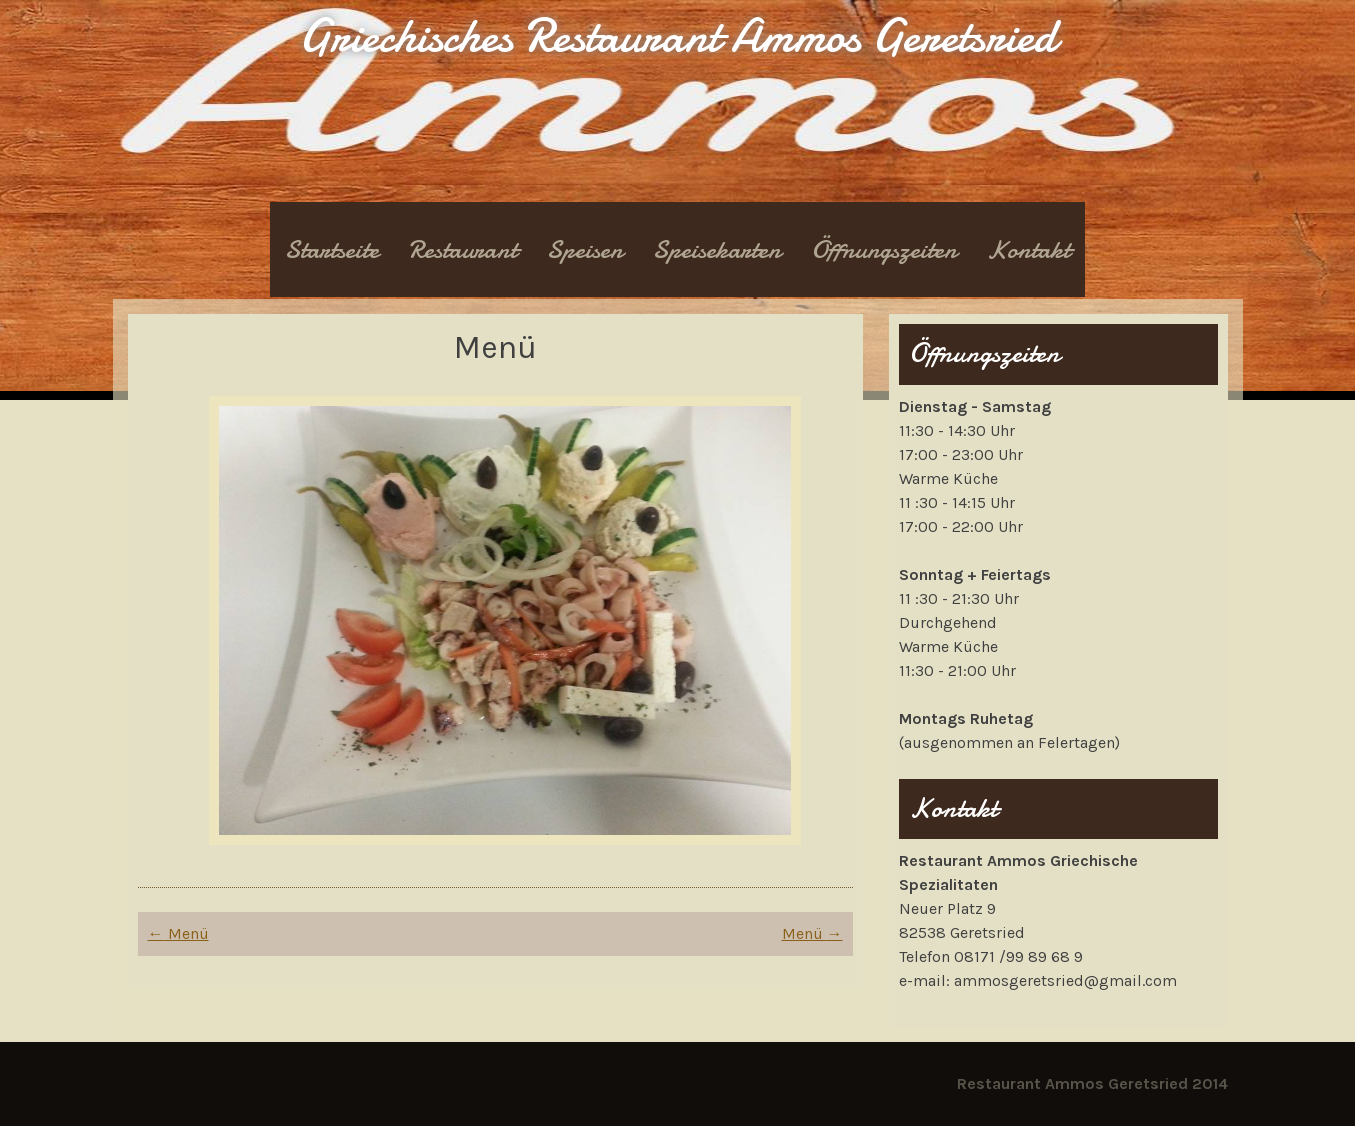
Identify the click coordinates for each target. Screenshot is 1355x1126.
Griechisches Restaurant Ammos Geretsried (677, 35)
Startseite (332, 249)
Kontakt (1028, 249)
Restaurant (463, 249)
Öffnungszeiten (884, 249)
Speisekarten (717, 249)
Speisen (585, 249)
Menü (178, 933)
